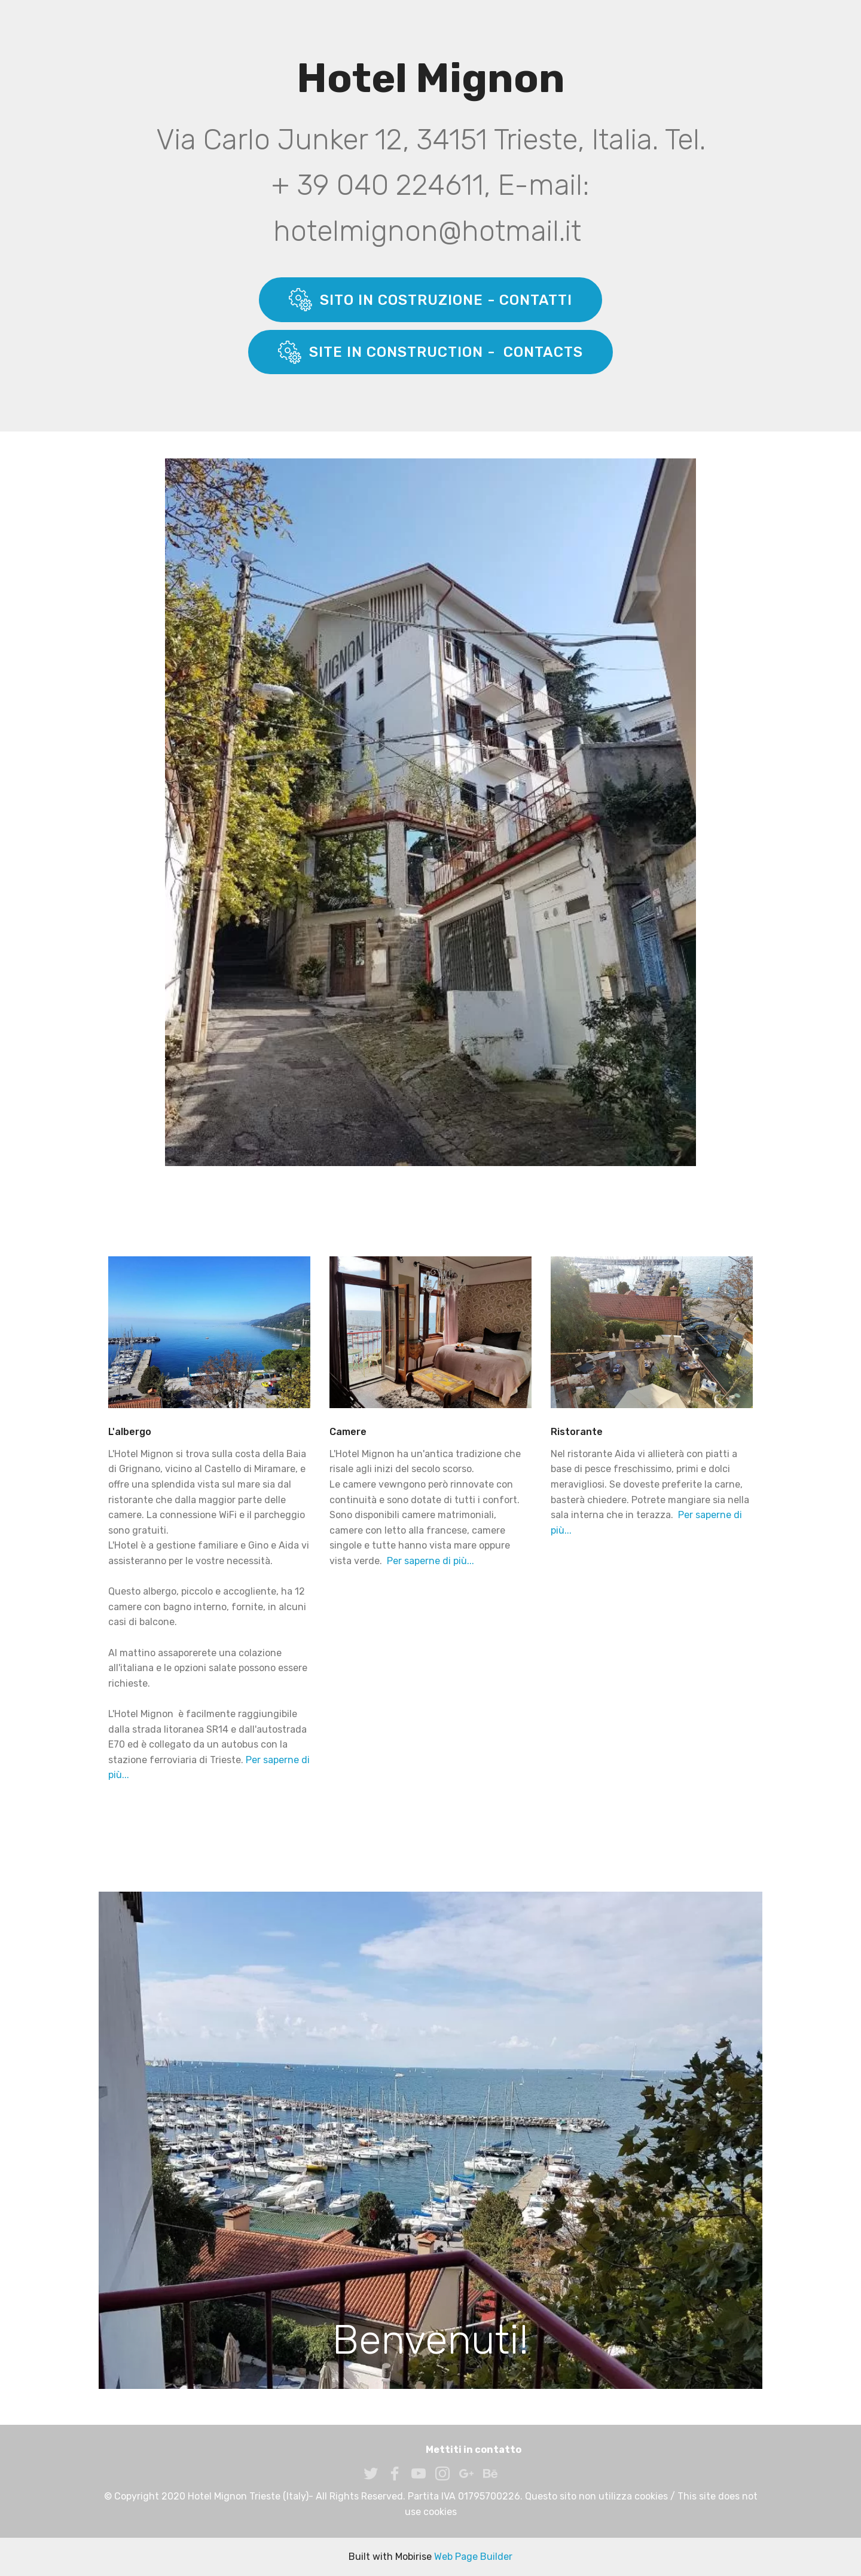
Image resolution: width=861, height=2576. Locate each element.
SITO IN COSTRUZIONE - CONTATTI (430, 299)
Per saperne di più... (430, 1561)
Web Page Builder (473, 2556)
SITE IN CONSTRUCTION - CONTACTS (430, 352)
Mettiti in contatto (473, 2449)
